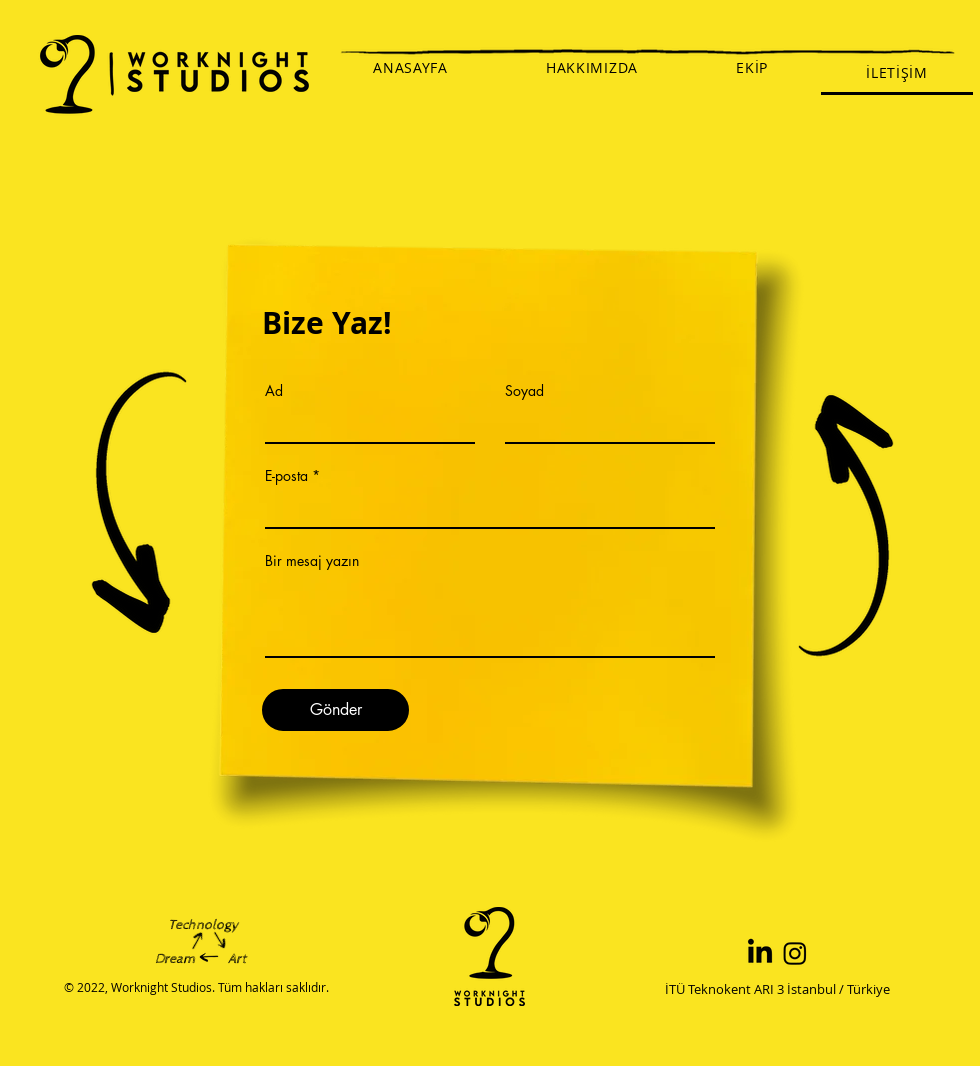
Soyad (524, 391)
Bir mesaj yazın (312, 561)
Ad (274, 391)
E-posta (286, 476)
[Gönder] (335, 710)
